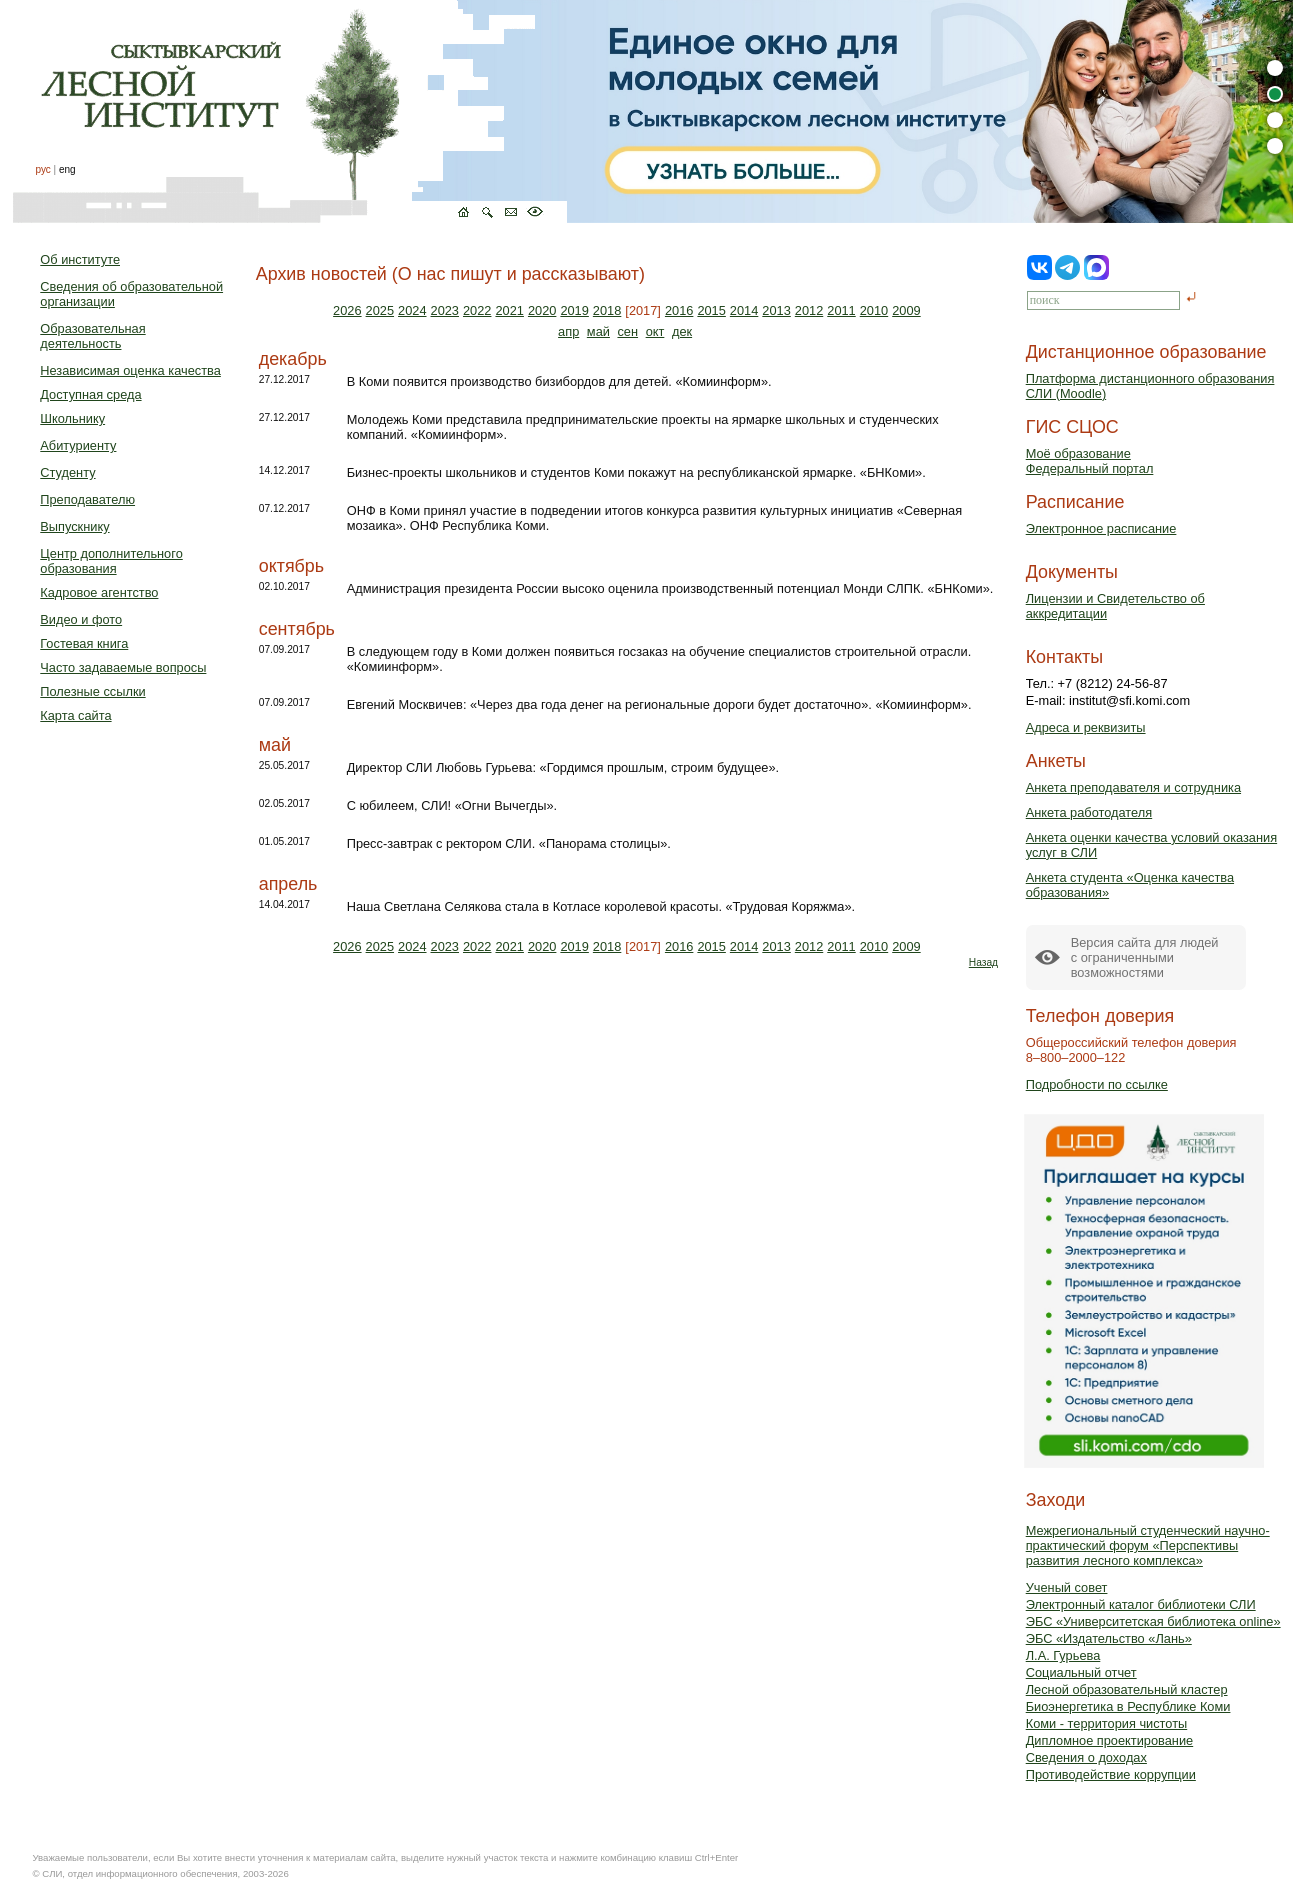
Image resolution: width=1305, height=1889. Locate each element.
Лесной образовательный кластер (1127, 1689)
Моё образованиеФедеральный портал (1090, 461)
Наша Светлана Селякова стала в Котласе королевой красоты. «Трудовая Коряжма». (601, 906)
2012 (809, 310)
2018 (607, 310)
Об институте (80, 259)
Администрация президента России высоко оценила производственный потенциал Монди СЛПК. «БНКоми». (670, 588)
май (598, 331)
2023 (445, 310)
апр (568, 331)
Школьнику (72, 418)
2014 (744, 310)
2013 (776, 310)
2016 (679, 310)
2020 (542, 310)
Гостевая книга (84, 643)
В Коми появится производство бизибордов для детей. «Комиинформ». (559, 381)
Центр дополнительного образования (111, 561)
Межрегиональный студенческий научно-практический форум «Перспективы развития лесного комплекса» (1148, 1545)
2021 (509, 310)
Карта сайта (75, 715)
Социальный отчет (1081, 1672)
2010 (874, 310)
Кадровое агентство (99, 592)
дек (682, 331)
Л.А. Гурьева (1063, 1655)
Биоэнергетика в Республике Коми (1128, 1706)
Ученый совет (1067, 1587)
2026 (347, 310)
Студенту (67, 472)
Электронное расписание (1101, 528)
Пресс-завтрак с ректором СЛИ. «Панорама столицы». (509, 843)
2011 (841, 310)
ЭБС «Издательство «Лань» (1109, 1638)
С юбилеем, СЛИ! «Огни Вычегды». (452, 805)
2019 (574, 310)
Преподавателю (87, 499)
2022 (477, 310)
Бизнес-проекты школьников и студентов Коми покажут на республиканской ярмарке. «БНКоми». (636, 472)
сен (627, 331)
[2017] (643, 310)
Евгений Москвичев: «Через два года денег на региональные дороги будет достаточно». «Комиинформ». (659, 704)
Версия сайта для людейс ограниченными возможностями (1145, 957)
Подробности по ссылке (1097, 1084)
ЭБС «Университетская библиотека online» (1153, 1621)
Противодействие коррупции (1111, 1774)
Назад (983, 962)
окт (655, 331)
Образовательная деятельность (92, 336)
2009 (906, 310)
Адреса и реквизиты (1086, 727)
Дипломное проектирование (1110, 1740)
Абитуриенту (78, 445)
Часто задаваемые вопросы (123, 667)
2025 (380, 310)
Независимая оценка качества (130, 370)
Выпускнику (74, 526)
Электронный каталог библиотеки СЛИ (1141, 1604)
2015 (711, 310)
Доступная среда (90, 394)
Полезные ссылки (92, 691)
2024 (412, 310)
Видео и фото (81, 619)
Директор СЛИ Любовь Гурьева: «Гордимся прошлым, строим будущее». (563, 767)
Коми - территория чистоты (1107, 1723)
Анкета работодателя (1089, 812)
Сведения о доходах (1086, 1757)
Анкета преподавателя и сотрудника (1133, 787)
